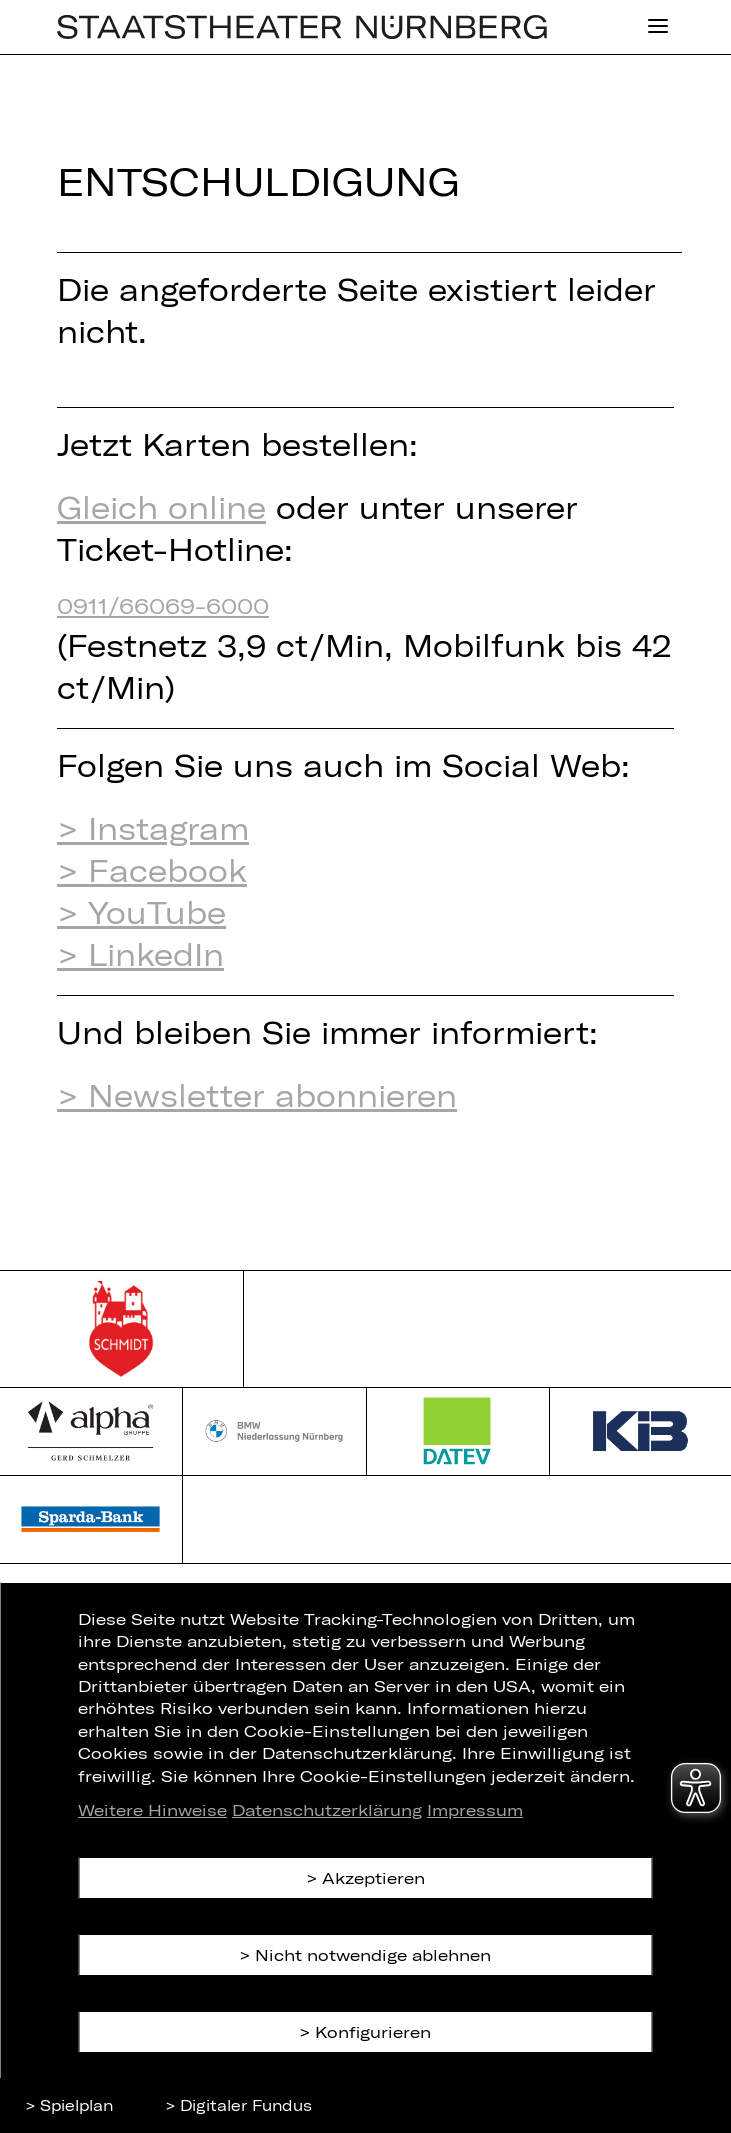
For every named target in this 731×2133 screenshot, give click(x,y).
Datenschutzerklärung (327, 1809)
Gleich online (161, 507)
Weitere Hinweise (152, 1809)
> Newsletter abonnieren (257, 1095)
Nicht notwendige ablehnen (373, 1954)
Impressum (475, 1809)
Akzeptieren (373, 1877)
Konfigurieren (373, 2031)
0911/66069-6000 (163, 605)
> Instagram (153, 828)
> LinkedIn (140, 954)
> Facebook (152, 870)
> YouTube (141, 912)
